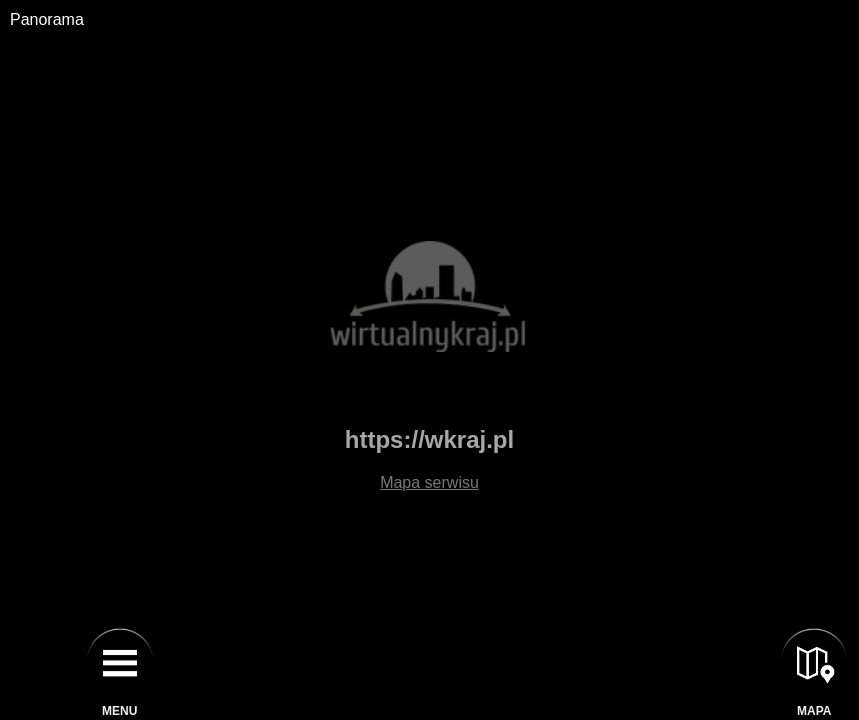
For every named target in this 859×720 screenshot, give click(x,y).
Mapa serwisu (429, 482)
